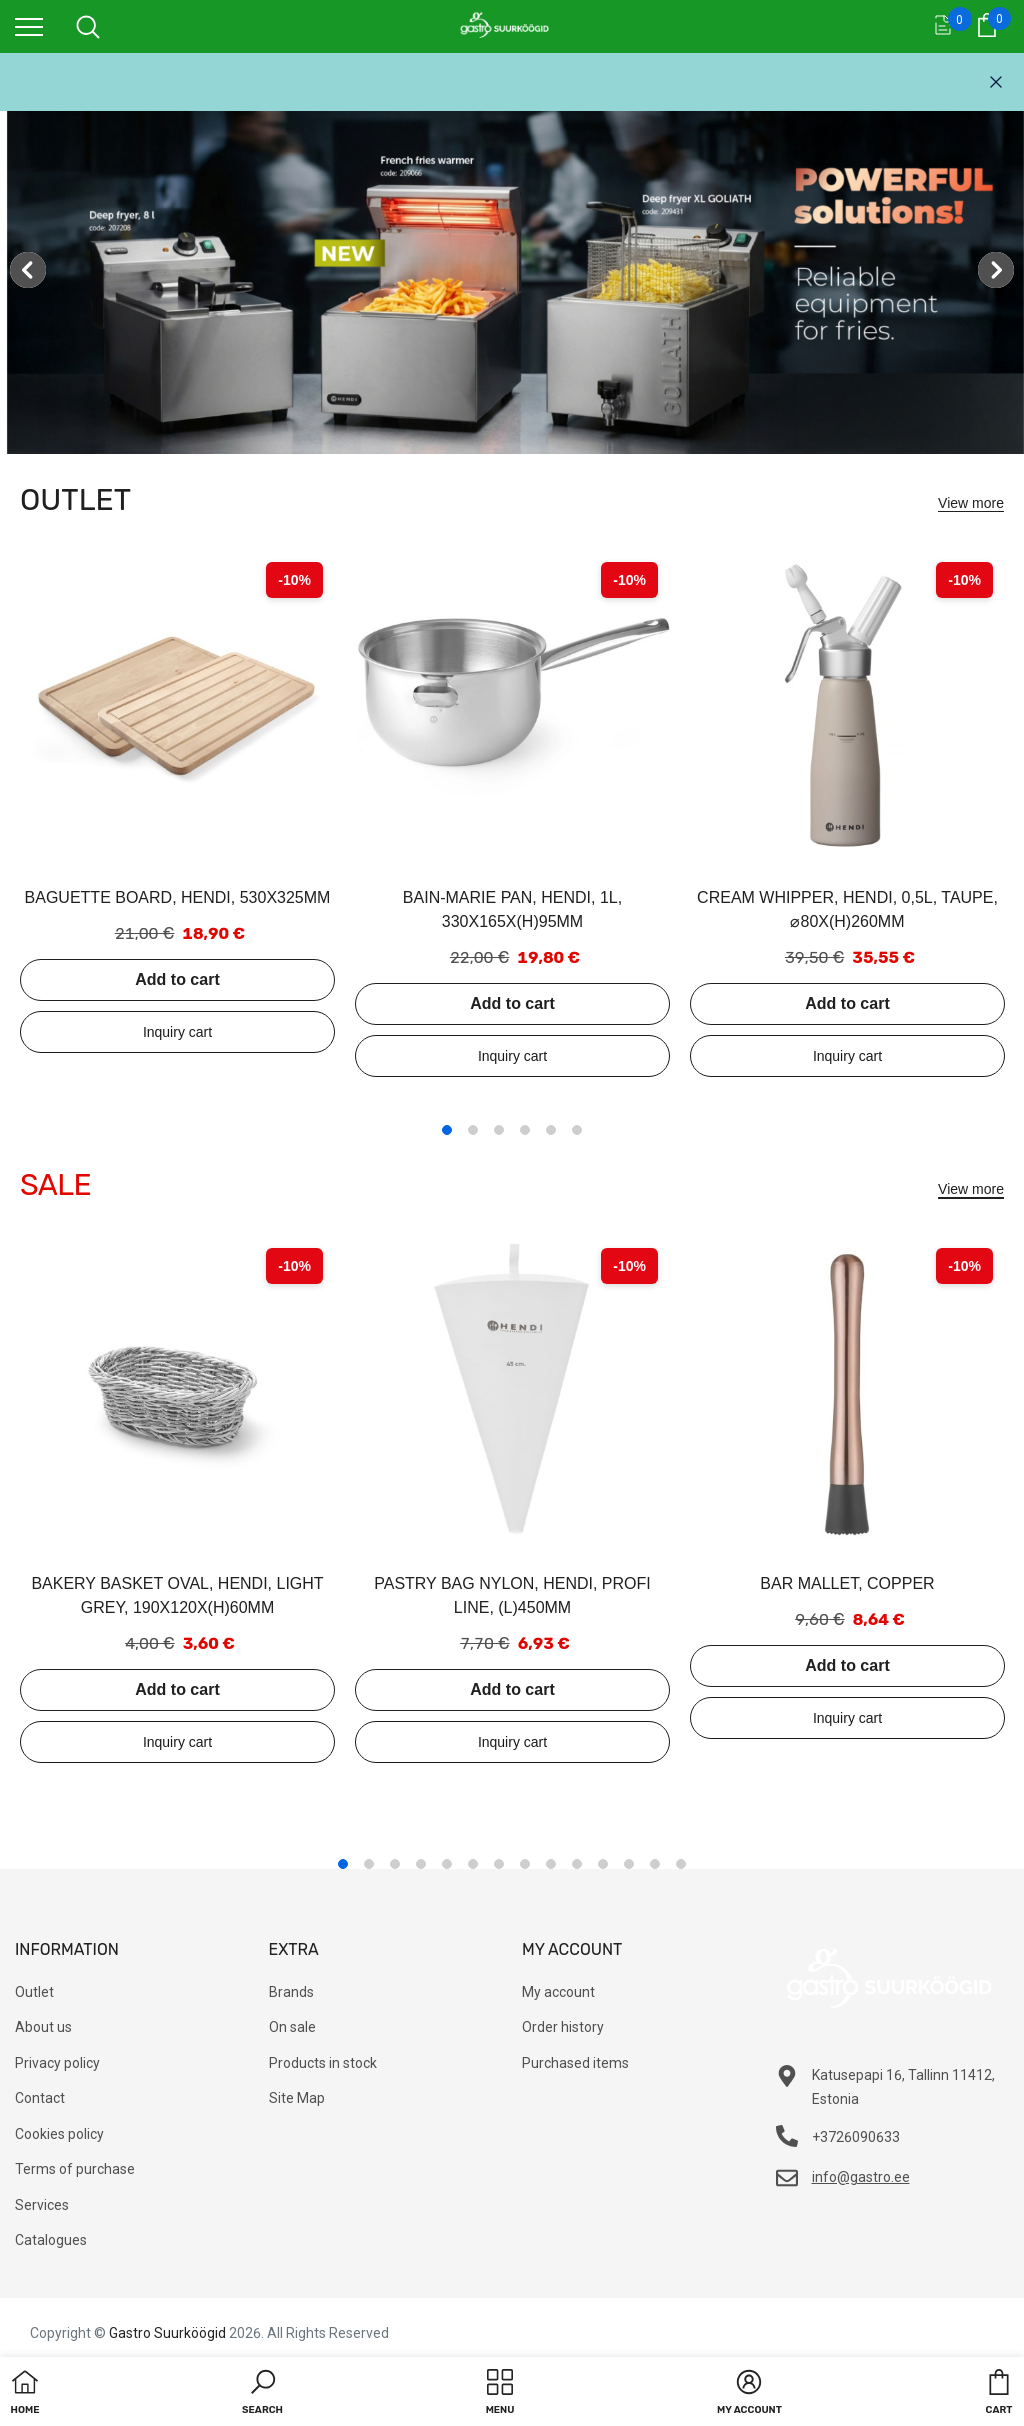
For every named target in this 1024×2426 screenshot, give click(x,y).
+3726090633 (856, 2137)
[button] (262, 2394)
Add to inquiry (177, 1032)
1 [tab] (447, 1130)
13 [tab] (655, 1864)
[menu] (29, 26)
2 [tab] (473, 1130)
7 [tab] (499, 1864)
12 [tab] (629, 1864)
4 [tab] (525, 1130)
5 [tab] (551, 1130)
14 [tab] (681, 1864)
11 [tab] (603, 1864)
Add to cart (177, 979)
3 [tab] (499, 1130)
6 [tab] (577, 1130)
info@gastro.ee (861, 2177)
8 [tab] (525, 1864)
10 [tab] (577, 1864)
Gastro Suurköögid (167, 2333)
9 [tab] (551, 1864)
